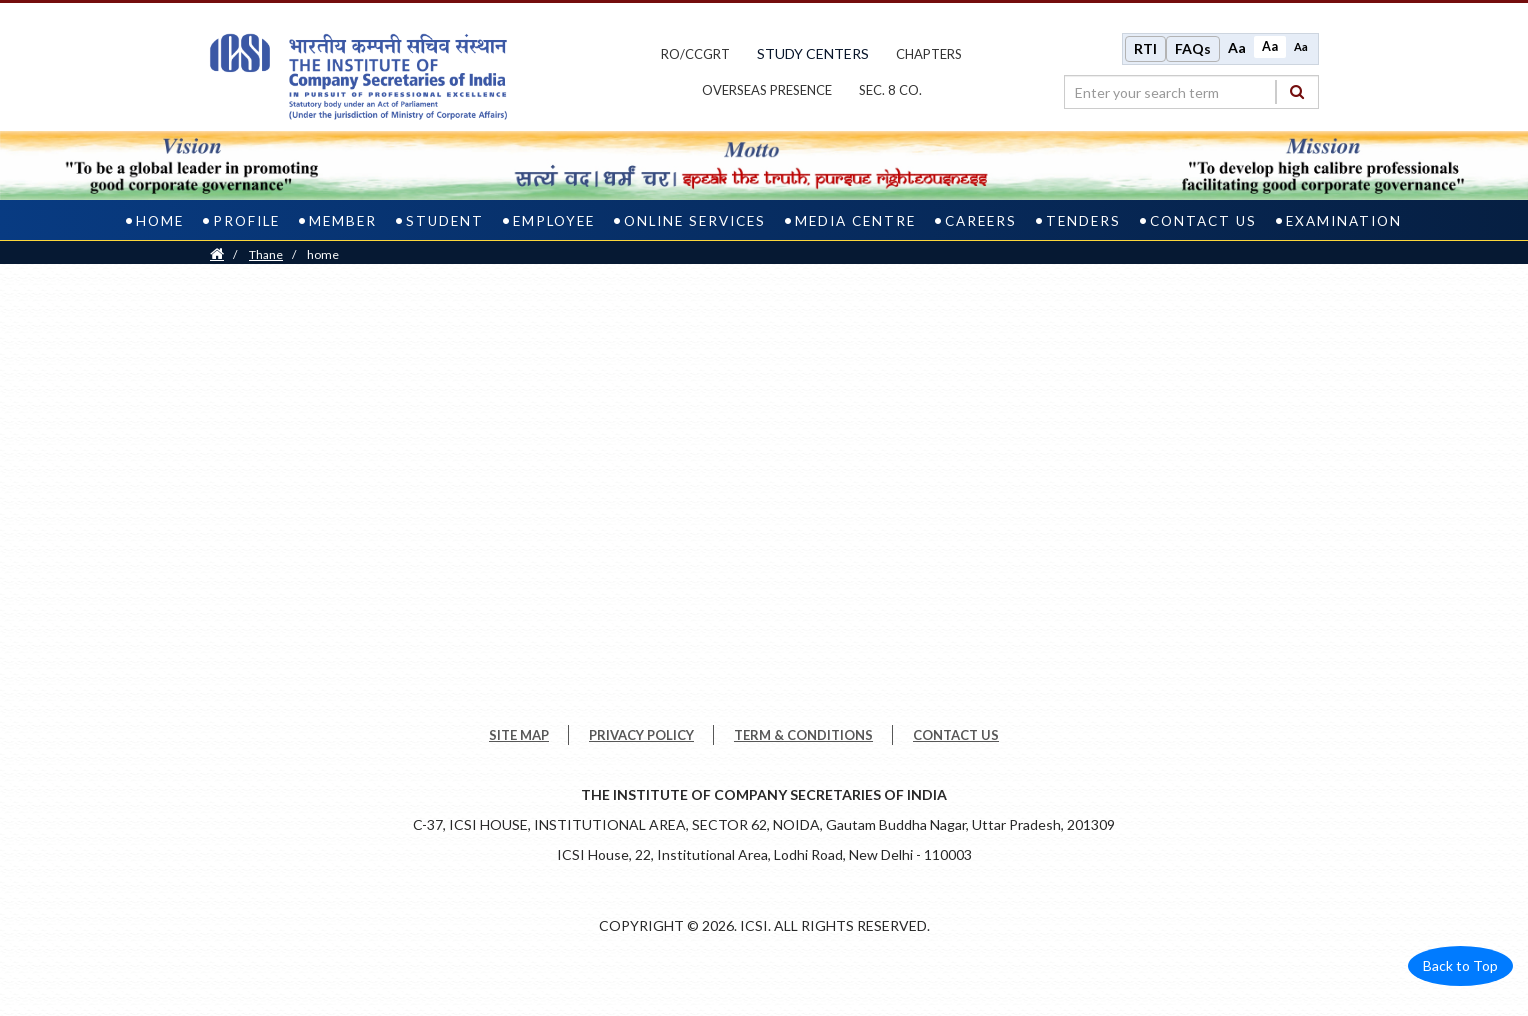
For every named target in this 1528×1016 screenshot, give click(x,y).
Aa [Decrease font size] (1301, 46)
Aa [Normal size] (1270, 46)
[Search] (1297, 91)
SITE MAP (519, 735)
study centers (813, 53)
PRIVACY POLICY (641, 735)
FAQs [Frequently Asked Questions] (1193, 48)
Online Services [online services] (695, 221)
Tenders (1083, 221)
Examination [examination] (1344, 221)
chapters (929, 54)
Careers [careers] (981, 221)
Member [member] (343, 221)
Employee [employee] (554, 221)
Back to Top (1460, 965)
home (323, 254)
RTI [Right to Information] (1145, 48)
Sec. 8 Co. (890, 90)
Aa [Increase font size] (1237, 47)
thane (266, 254)
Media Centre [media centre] (855, 221)
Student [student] (445, 221)
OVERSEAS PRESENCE (767, 90)
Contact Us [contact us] (1203, 221)
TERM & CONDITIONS (803, 735)
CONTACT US (956, 735)
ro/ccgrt (695, 54)
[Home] (217, 254)
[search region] (1191, 92)
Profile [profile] (246, 221)
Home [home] (160, 221)
